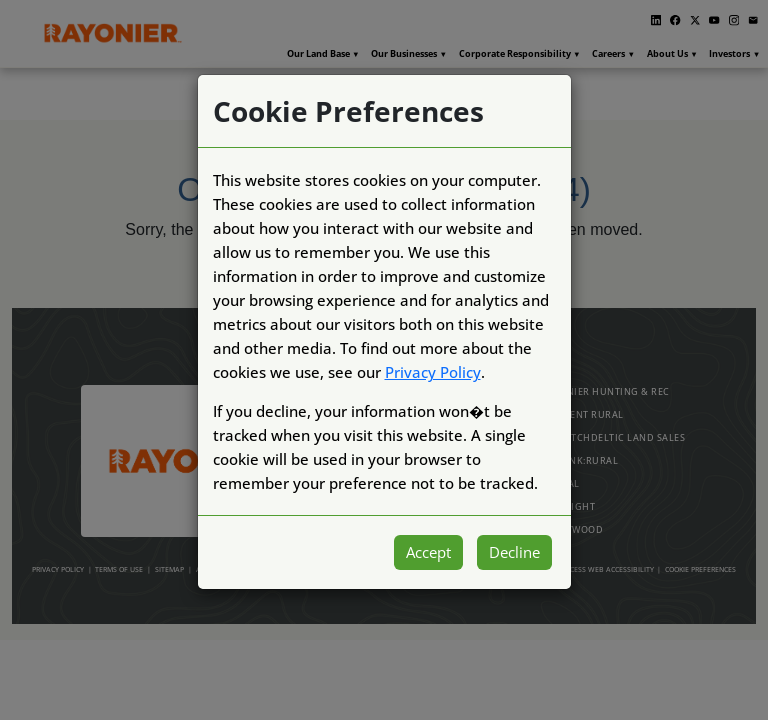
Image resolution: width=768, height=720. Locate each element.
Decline (514, 552)
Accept (428, 552)
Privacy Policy (433, 372)
